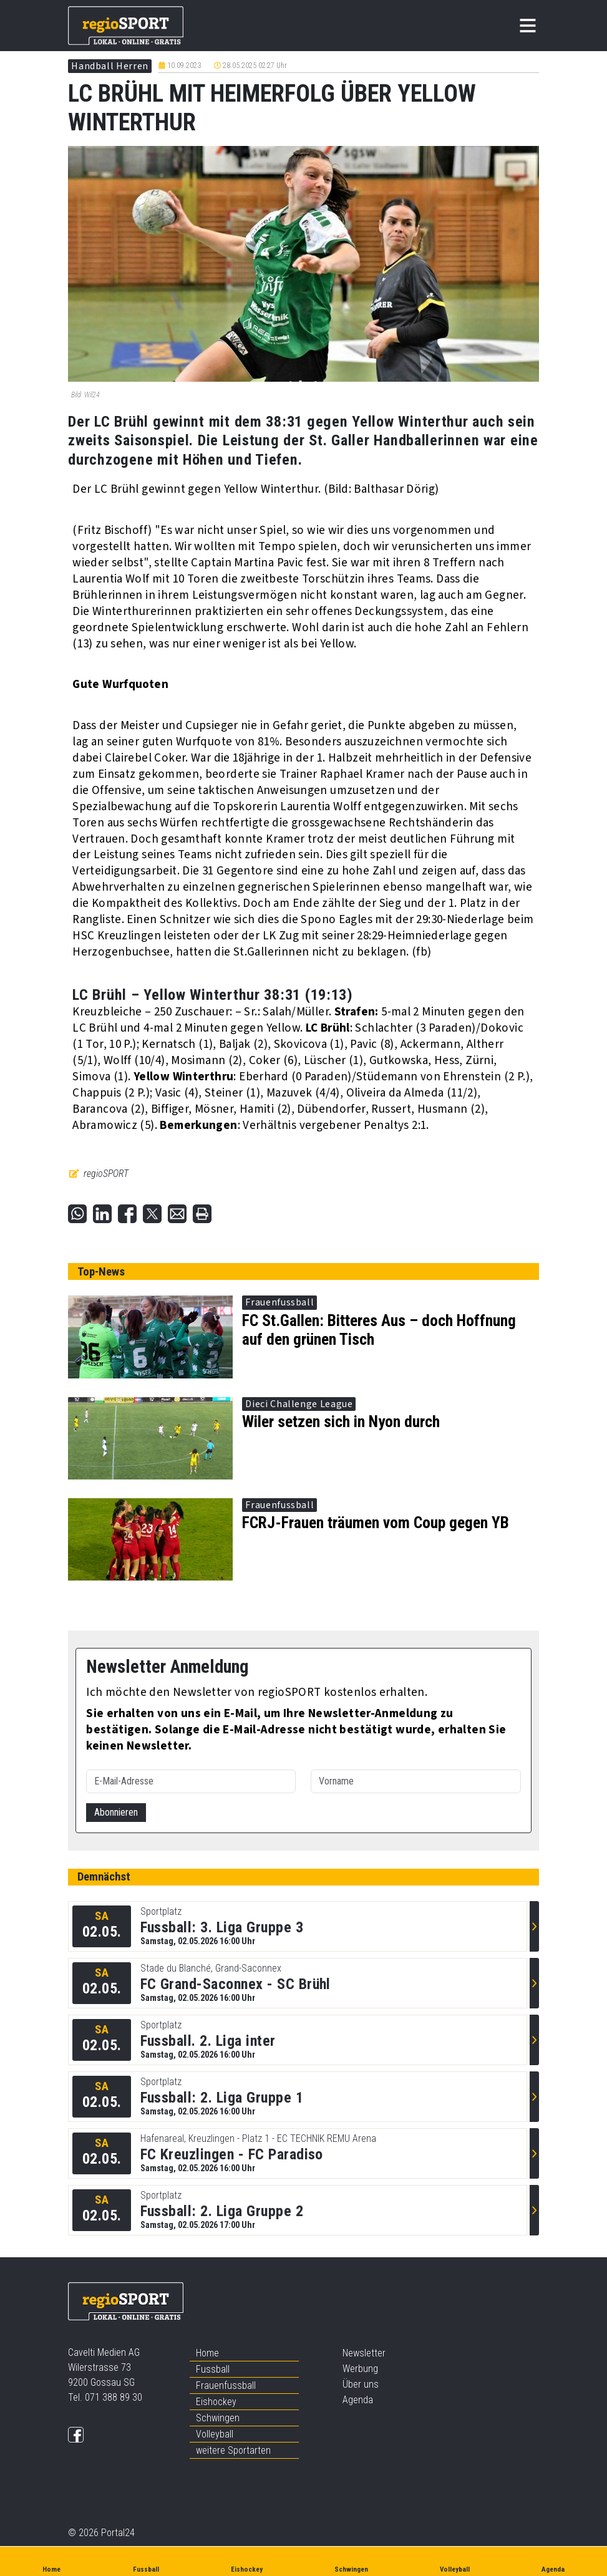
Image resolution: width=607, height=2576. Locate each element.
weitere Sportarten (233, 2450)
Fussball (213, 2369)
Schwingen (218, 2418)
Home (207, 2353)
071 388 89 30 (113, 2397)
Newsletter (364, 2353)
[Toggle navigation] (528, 25)
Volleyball (214, 2434)
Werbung (360, 2369)
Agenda (357, 2400)
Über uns (360, 2384)
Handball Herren (109, 66)
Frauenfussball (226, 2385)
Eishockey (216, 2402)
